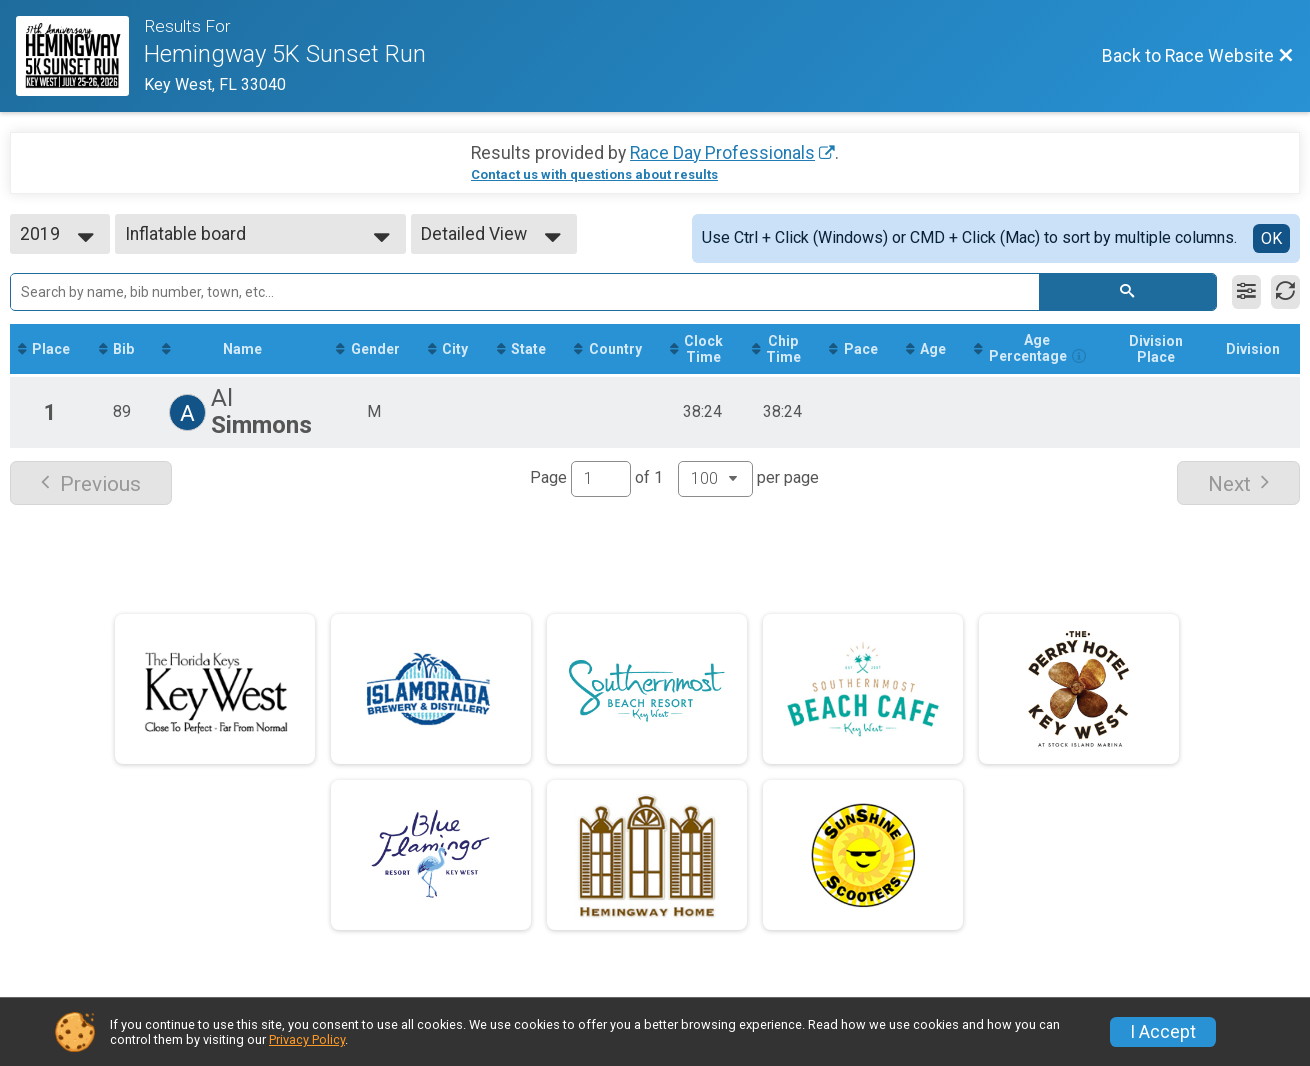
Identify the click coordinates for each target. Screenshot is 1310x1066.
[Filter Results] (1246, 292)
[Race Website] (80, 56)
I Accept (1163, 1032)
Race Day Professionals (722, 153)
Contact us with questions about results (594, 174)
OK (1271, 238)
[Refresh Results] (1285, 292)
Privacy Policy (307, 1039)
